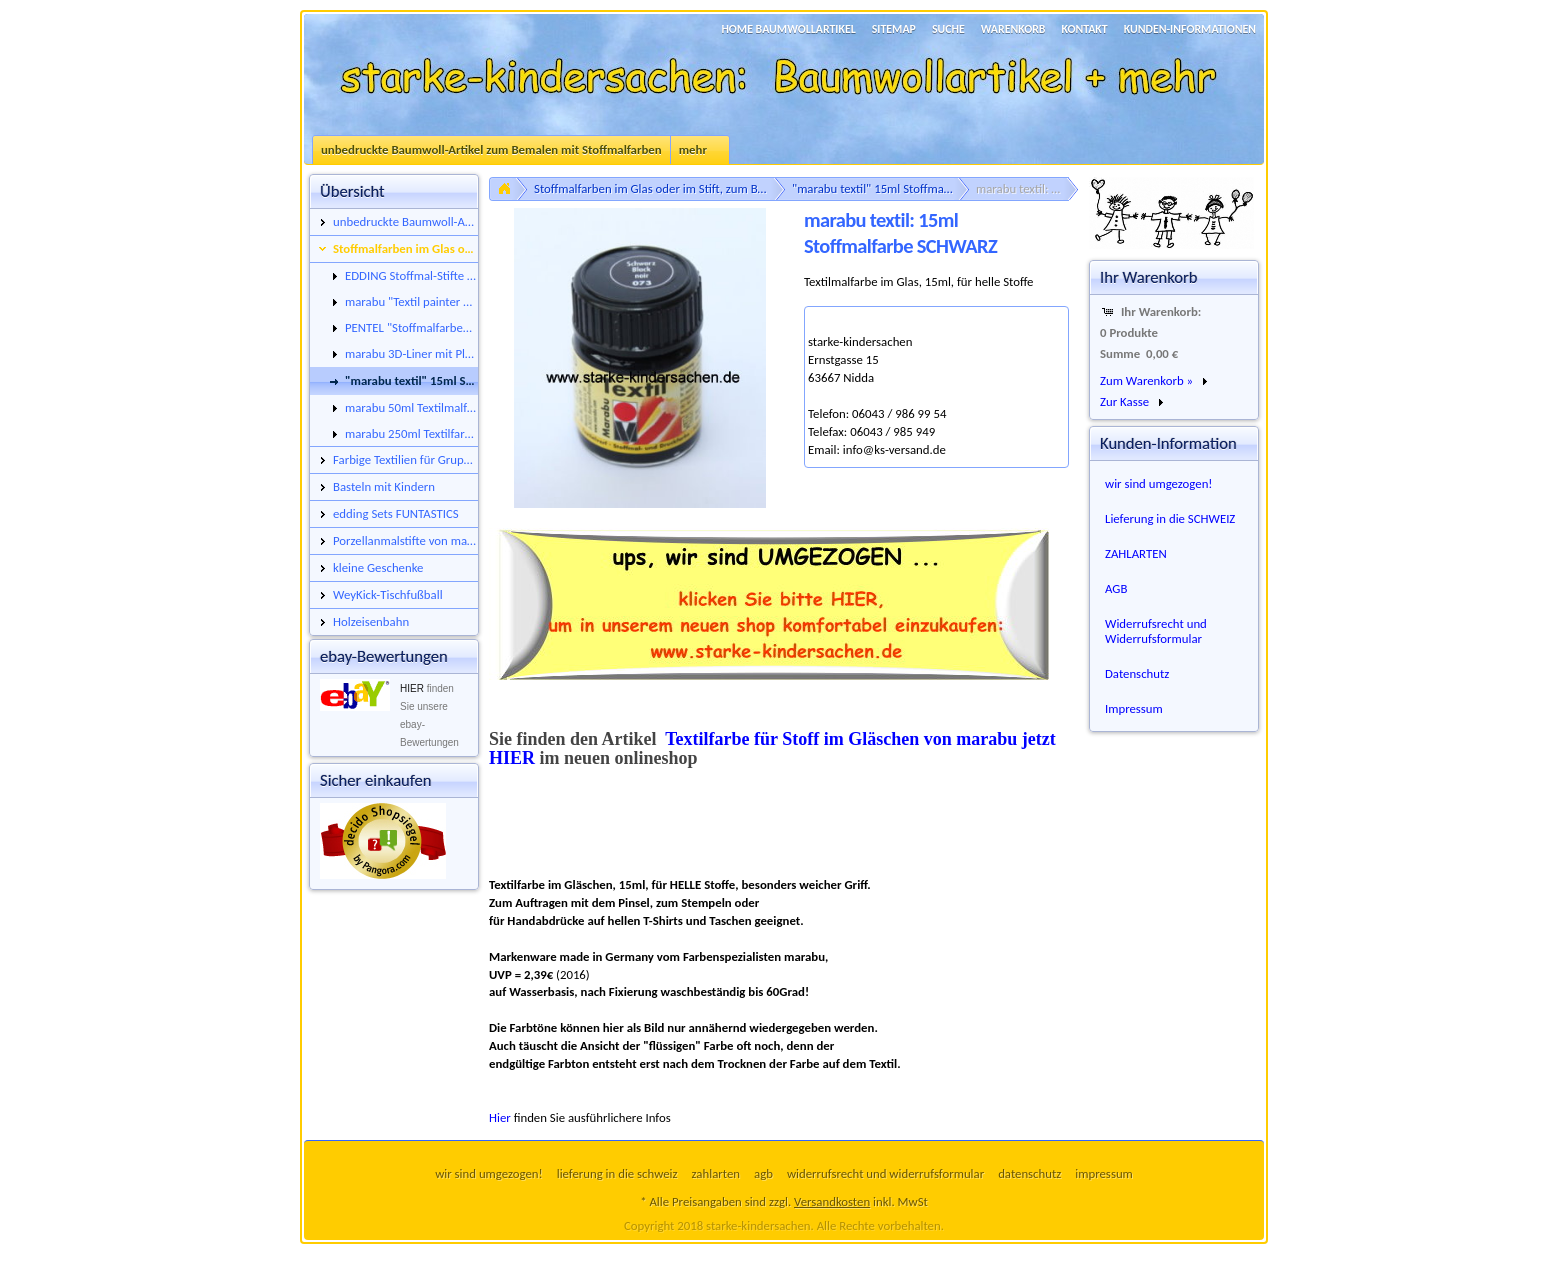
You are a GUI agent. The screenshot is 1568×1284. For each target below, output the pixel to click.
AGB (1116, 588)
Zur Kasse (1124, 401)
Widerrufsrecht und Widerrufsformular (1156, 631)
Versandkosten (832, 1201)
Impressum (1134, 708)
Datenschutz (1137, 673)
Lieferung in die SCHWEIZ (1170, 518)
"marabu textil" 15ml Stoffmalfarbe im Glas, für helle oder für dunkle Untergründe (881, 188)
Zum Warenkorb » (1146, 380)
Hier (500, 1117)
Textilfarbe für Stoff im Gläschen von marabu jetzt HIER (772, 748)
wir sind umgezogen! (1159, 483)
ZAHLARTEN (1136, 553)
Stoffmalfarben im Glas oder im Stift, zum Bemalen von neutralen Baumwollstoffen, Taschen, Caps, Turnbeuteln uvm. (660, 188)
